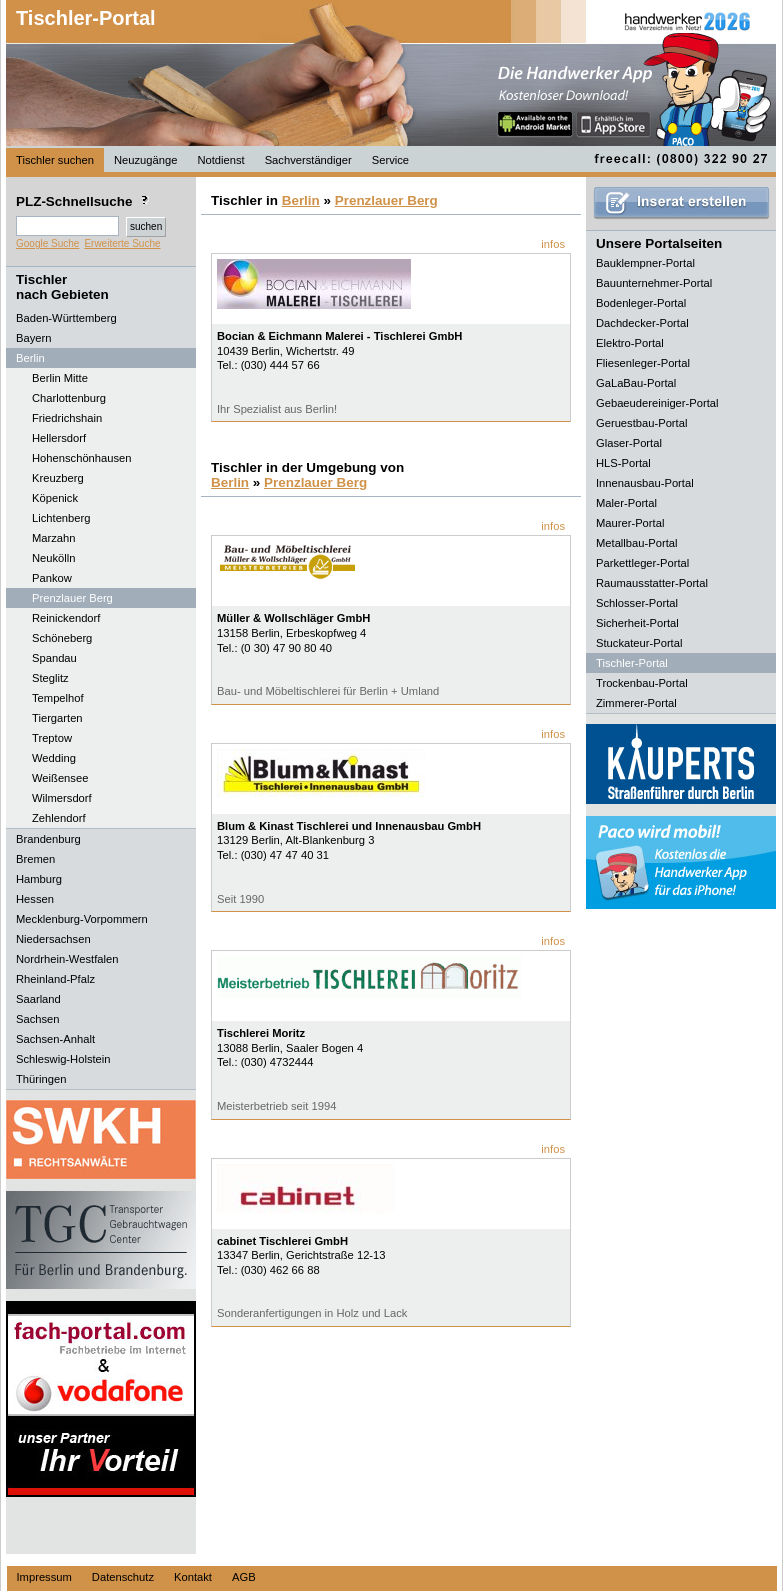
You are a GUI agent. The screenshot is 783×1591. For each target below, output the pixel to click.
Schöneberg (62, 638)
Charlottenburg (69, 398)
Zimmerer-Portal (636, 703)
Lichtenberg (61, 518)
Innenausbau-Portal (645, 483)
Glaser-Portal (629, 443)
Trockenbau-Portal (642, 683)
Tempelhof (58, 698)
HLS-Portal (623, 463)
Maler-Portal (626, 503)
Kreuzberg (58, 478)
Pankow (52, 578)
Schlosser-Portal (637, 603)
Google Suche (47, 243)
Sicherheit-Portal (637, 623)
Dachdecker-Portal (642, 323)
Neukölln (54, 558)
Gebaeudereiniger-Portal (657, 403)
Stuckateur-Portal (639, 643)
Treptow (52, 738)
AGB (244, 1577)
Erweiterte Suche (122, 243)
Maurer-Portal (630, 523)
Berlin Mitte (60, 378)
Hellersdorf (59, 438)
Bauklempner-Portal (645, 263)
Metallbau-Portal (636, 543)
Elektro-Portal (630, 343)
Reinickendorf (66, 618)
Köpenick (55, 498)
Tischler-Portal (86, 18)
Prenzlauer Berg (72, 598)
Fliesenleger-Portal (643, 363)
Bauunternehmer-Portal (654, 283)
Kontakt (193, 1577)
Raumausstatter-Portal (652, 583)
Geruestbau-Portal (641, 423)
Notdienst (220, 160)
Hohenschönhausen (82, 458)
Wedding (54, 758)
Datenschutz (123, 1577)
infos (553, 244)
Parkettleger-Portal (642, 563)
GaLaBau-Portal (636, 383)
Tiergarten (57, 718)
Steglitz (50, 678)
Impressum (44, 1577)
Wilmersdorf (62, 798)
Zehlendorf (59, 818)
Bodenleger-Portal (641, 303)
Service (390, 160)
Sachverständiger (308, 160)
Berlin (301, 200)
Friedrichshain (67, 418)
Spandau (54, 658)
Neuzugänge (145, 160)
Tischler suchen (55, 160)
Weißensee (60, 778)
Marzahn (54, 538)
